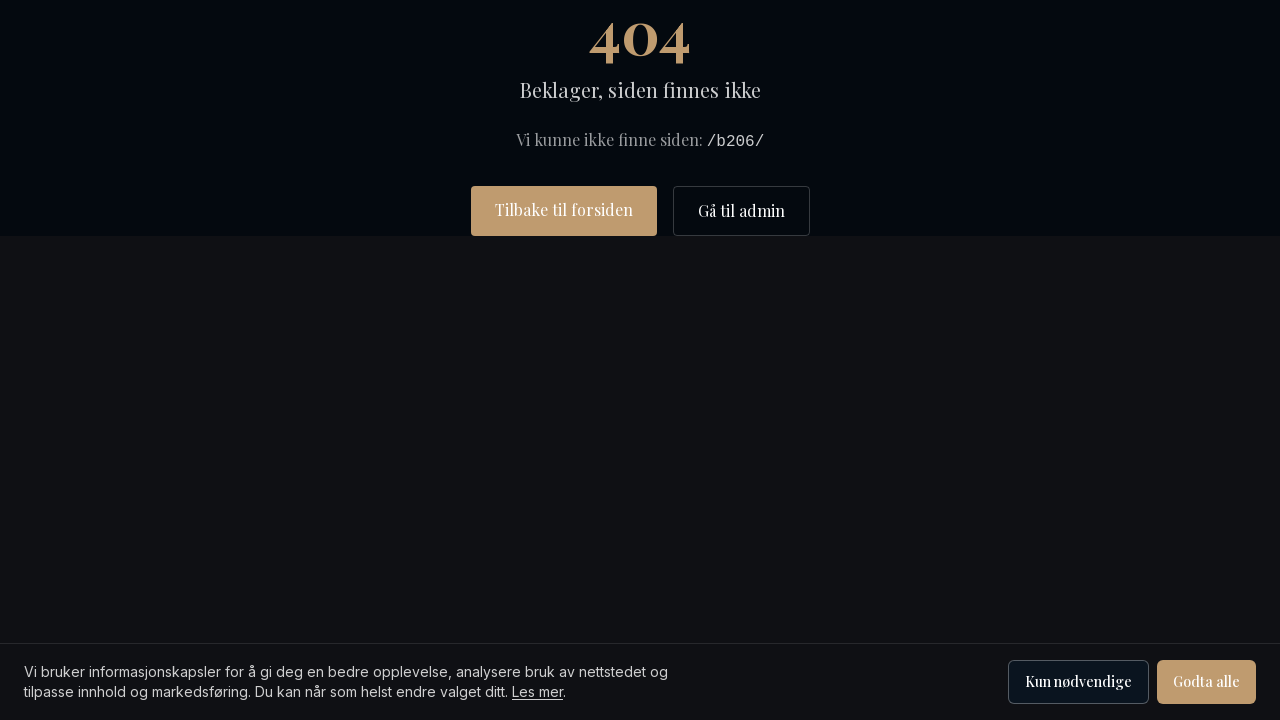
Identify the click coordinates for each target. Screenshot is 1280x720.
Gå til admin (741, 210)
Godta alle (1206, 681)
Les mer (537, 691)
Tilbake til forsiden (564, 209)
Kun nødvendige (1078, 681)
